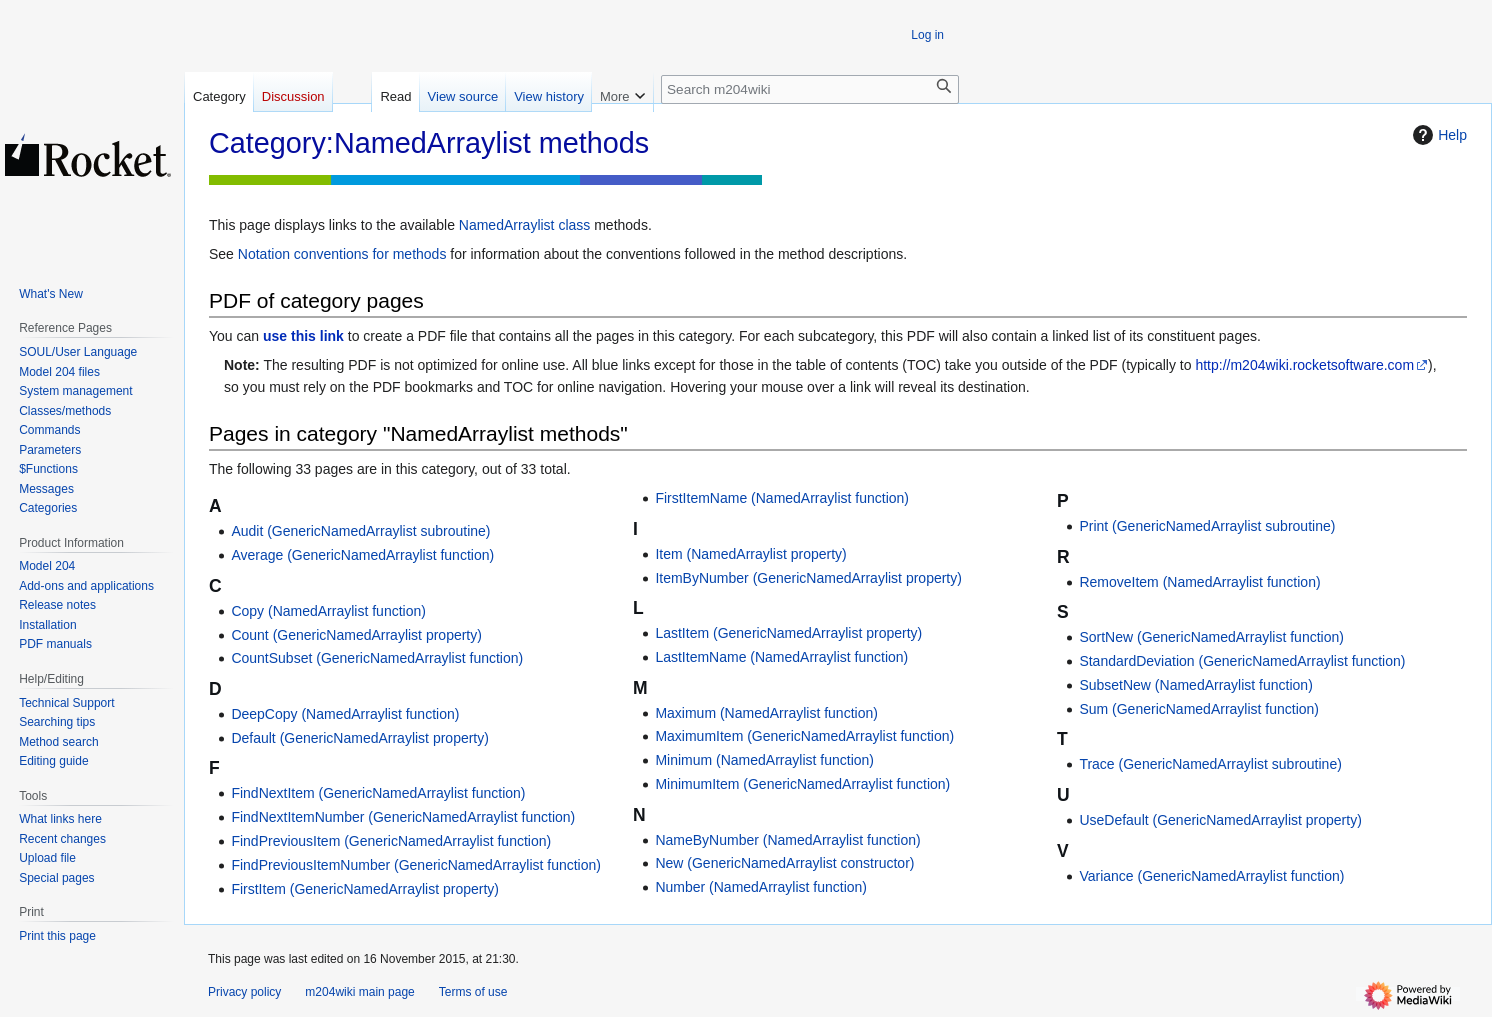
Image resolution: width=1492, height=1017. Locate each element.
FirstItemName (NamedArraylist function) (782, 498)
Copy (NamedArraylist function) (328, 611)
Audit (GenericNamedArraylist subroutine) (360, 531)
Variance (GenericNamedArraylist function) (1211, 876)
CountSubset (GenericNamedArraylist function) (377, 658)
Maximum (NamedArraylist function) (766, 713)
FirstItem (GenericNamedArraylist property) (365, 889)
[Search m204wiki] (810, 89)
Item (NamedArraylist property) (750, 554)
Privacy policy (244, 992)
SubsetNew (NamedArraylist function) (1195, 685)
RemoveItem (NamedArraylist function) (1199, 582)
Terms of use (473, 992)
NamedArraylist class (524, 225)
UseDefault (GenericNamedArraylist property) (1220, 820)
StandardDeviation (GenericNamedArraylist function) (1242, 661)
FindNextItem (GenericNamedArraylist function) (378, 793)
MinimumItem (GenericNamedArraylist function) (802, 784)
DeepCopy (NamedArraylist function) (345, 714)
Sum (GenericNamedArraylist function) (1199, 709)
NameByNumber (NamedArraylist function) (787, 840)
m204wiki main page (359, 992)
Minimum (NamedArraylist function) (764, 760)
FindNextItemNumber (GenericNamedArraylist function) (403, 817)
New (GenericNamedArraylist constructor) (784, 863)
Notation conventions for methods (342, 254)
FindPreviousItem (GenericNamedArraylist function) (391, 841)
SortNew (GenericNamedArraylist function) (1211, 637)
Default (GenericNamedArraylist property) (360, 738)
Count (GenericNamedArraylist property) (356, 635)
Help (1437, 135)
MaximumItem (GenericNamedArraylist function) (804, 736)
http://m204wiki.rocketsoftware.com (1304, 365)
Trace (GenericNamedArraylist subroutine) (1210, 764)
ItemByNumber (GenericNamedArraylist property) (808, 578)
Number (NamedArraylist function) (761, 887)
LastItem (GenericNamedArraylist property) (788, 633)
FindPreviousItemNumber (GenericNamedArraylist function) (416, 865)
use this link (303, 336)
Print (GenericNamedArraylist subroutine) (1207, 526)
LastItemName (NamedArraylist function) (781, 657)
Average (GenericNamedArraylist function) (362, 555)
